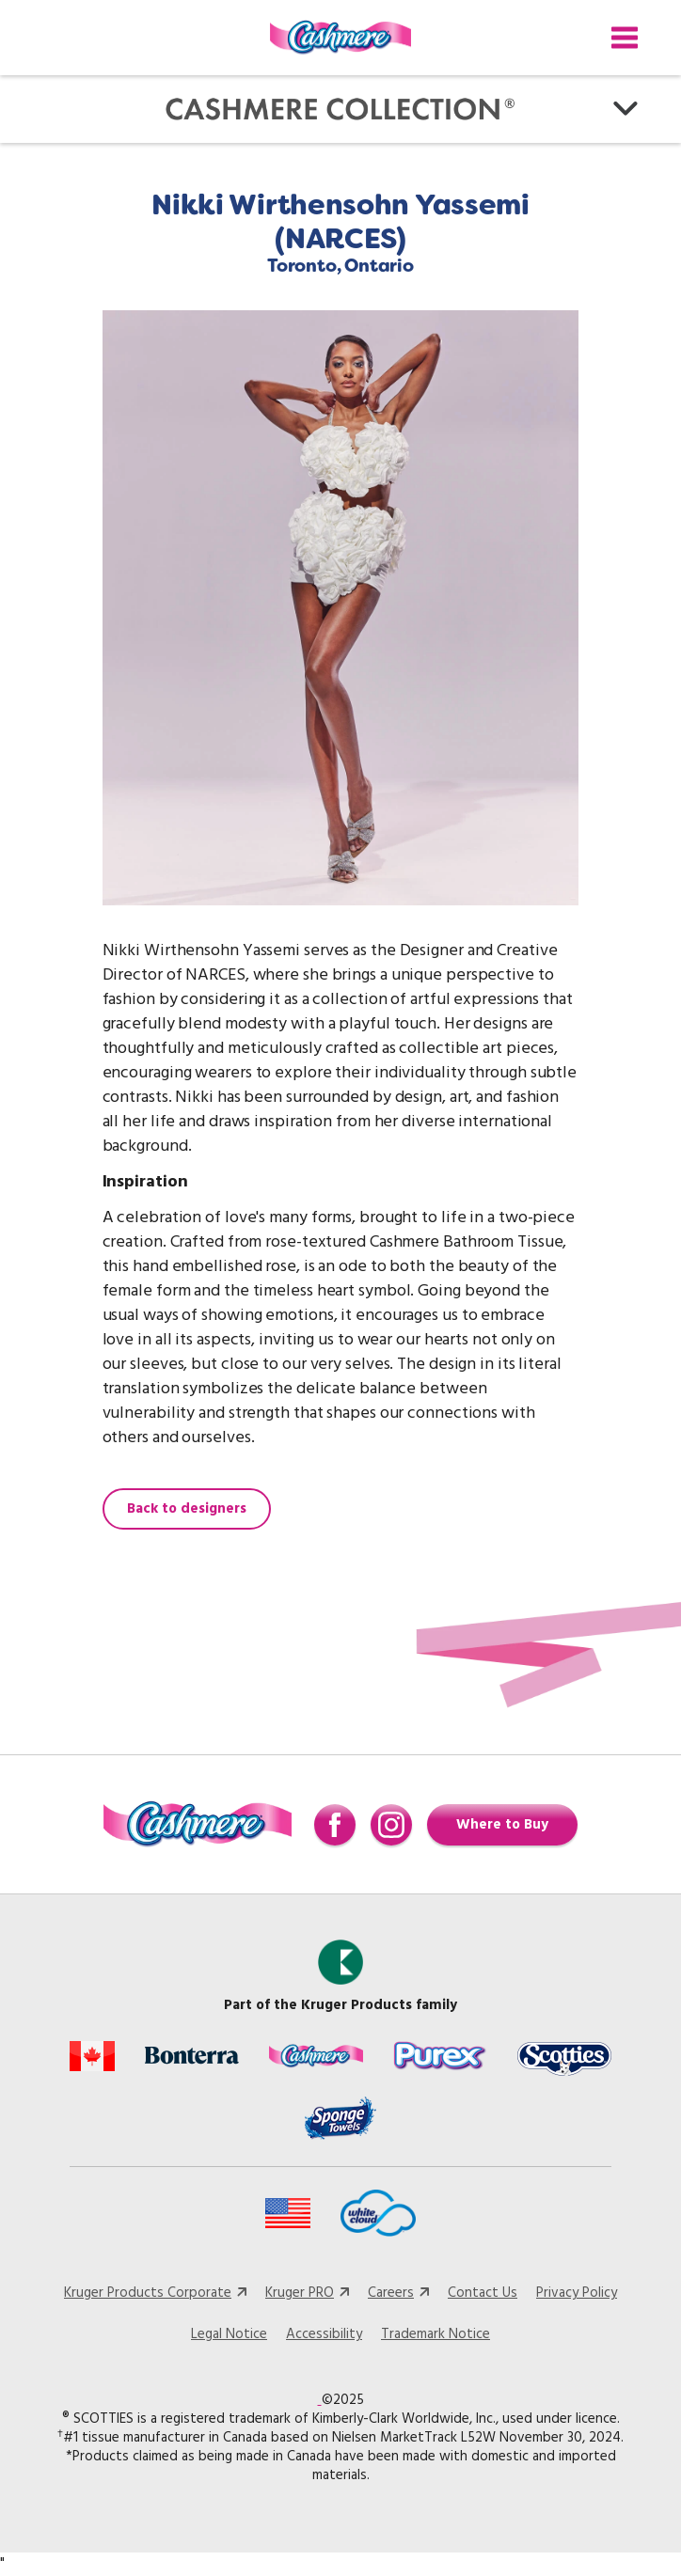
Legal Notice (229, 2334)
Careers (391, 2293)
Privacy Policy (576, 2293)
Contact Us (482, 2293)
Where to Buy (502, 1825)
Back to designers (186, 1509)
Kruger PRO (299, 2293)
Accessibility (324, 2334)
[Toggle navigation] (624, 37)
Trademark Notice (435, 2334)
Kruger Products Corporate (147, 2293)
